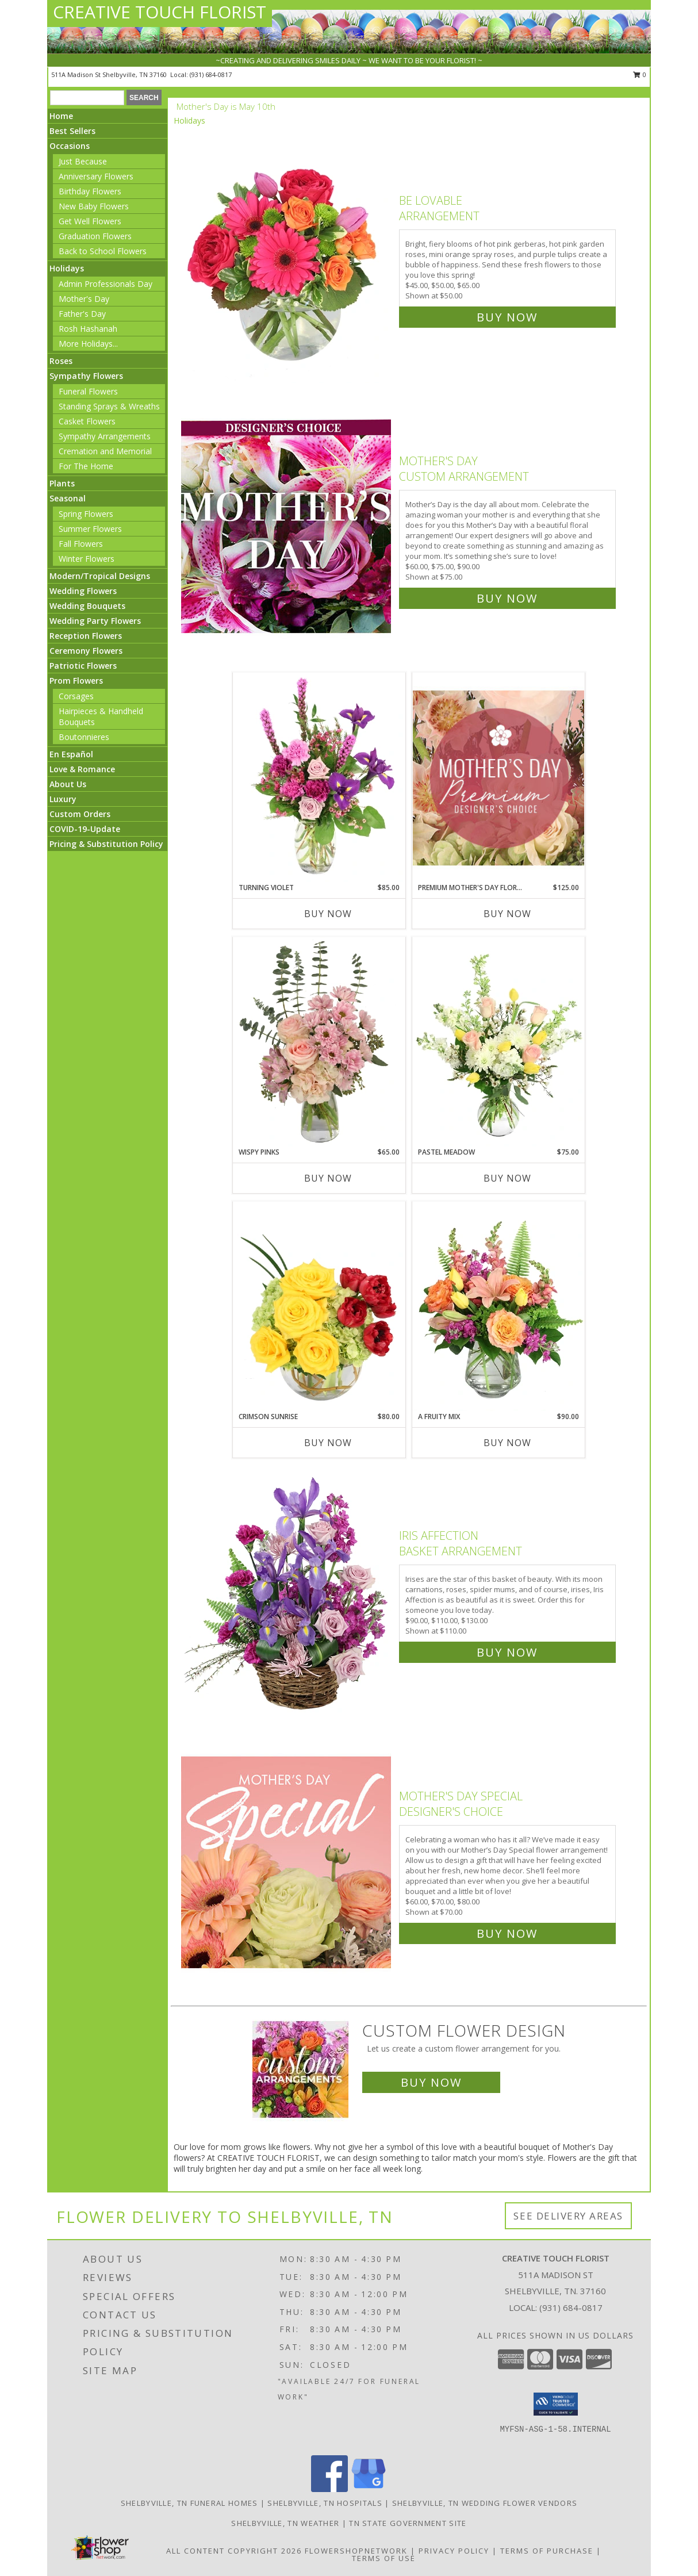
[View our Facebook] (329, 2488)
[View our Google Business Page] (368, 2488)
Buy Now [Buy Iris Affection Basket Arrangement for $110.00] (507, 1652)
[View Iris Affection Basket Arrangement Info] (287, 1591)
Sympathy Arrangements (105, 436)
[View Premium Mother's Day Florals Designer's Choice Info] (498, 778)
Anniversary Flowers (96, 176)
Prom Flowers (76, 680)
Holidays (66, 268)
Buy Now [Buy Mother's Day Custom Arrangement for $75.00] (507, 598)
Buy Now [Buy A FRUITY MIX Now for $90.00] (507, 1442)
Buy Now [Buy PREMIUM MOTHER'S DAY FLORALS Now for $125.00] (507, 913)
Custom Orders (79, 813)
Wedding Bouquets (87, 605)
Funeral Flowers (88, 391)
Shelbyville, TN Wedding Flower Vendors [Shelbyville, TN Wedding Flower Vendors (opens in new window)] (484, 2503)
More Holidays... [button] (88, 343)
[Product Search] (87, 97)
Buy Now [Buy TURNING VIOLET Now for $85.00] (328, 913)
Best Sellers (72, 130)
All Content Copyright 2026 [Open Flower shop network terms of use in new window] (234, 2551)
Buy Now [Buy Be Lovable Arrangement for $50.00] (507, 317)
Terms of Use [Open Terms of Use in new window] (384, 2558)
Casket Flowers (87, 421)
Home (61, 115)
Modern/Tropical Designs (99, 575)
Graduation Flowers (95, 236)
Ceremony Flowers (85, 650)
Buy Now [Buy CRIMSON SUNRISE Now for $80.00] (328, 1442)
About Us (67, 784)
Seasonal (67, 498)
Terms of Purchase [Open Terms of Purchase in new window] (546, 2551)
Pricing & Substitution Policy (106, 843)
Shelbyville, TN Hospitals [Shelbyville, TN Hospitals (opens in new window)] (324, 2503)
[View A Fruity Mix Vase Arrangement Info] (498, 1306)
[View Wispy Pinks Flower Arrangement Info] (319, 1042)
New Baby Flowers (94, 206)
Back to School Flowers (103, 251)
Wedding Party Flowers (95, 620)
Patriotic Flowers (83, 665)
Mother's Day (84, 298)
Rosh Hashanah (88, 328)
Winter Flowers (86, 558)
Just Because (83, 161)
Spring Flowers (86, 513)
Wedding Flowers (83, 590)
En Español (71, 754)
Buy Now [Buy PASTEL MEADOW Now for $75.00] (507, 1178)
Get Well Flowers (90, 221)
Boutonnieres (84, 736)
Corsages (76, 696)
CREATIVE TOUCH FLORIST (159, 12)
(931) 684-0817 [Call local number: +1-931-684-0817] (211, 74)
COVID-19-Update (84, 828)
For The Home (86, 466)
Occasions (69, 145)
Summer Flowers (90, 528)
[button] (556, 2404)
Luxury (62, 798)
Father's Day (82, 313)
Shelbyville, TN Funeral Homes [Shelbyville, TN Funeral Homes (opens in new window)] (189, 2503)
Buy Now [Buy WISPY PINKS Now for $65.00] (328, 1178)
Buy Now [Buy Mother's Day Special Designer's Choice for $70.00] (507, 1933)
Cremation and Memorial (105, 451)
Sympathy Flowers (86, 375)
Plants (62, 483)
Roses (60, 360)
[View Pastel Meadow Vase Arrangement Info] (498, 1042)
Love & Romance (82, 769)
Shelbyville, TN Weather (285, 2523)
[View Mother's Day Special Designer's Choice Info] (287, 1862)
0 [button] (639, 74)
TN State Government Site (407, 2523)
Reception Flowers (85, 635)
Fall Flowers (81, 543)
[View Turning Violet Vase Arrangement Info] (319, 777)
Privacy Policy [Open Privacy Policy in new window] (454, 2551)
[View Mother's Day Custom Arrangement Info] (287, 527)
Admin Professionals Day (105, 283)
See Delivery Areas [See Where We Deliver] (568, 2215)
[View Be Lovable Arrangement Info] (287, 256)
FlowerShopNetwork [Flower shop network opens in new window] (356, 2551)
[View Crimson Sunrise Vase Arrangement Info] (319, 1306)
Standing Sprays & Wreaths (109, 406)
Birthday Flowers (90, 191)
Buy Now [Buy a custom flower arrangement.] (431, 2082)
